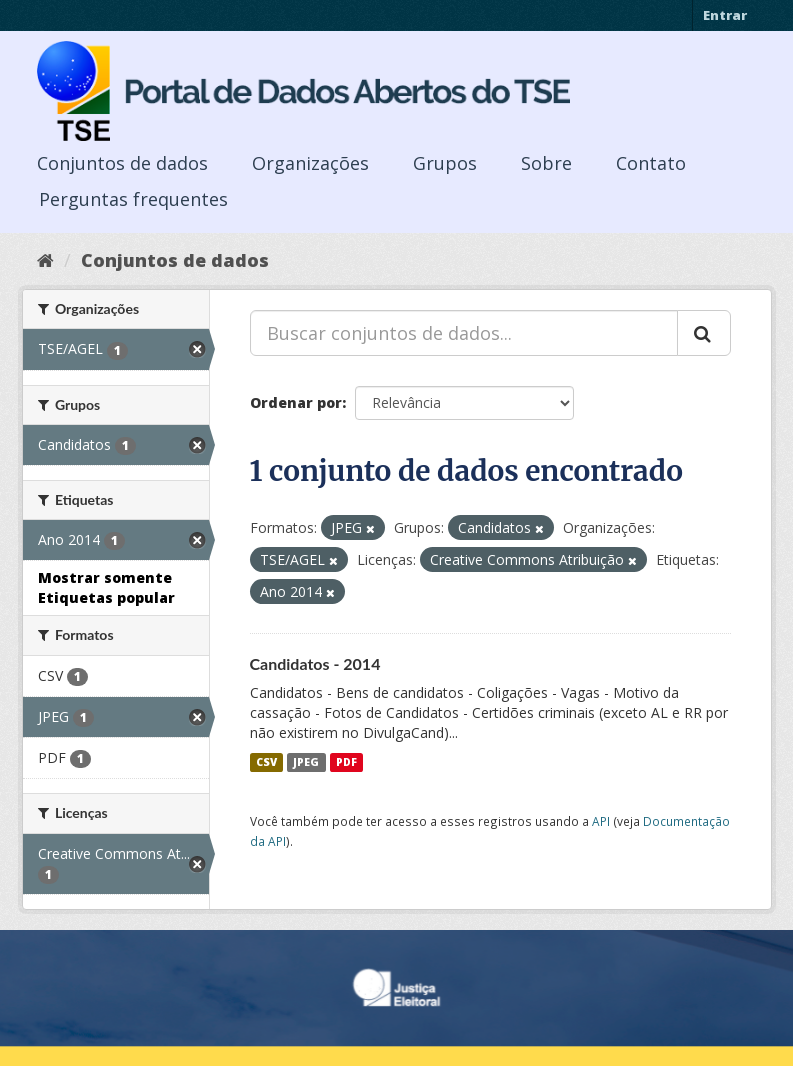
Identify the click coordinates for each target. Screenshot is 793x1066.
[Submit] (704, 333)
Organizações (310, 163)
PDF (346, 762)
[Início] (45, 260)
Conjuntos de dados (122, 163)
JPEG (306, 762)
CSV (266, 762)
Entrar (725, 15)
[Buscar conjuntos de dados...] (464, 333)
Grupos (445, 163)
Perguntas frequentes (133, 199)
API (601, 821)
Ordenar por (296, 402)
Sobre (546, 163)
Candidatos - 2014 (315, 663)
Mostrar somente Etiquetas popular (106, 587)
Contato (651, 163)
